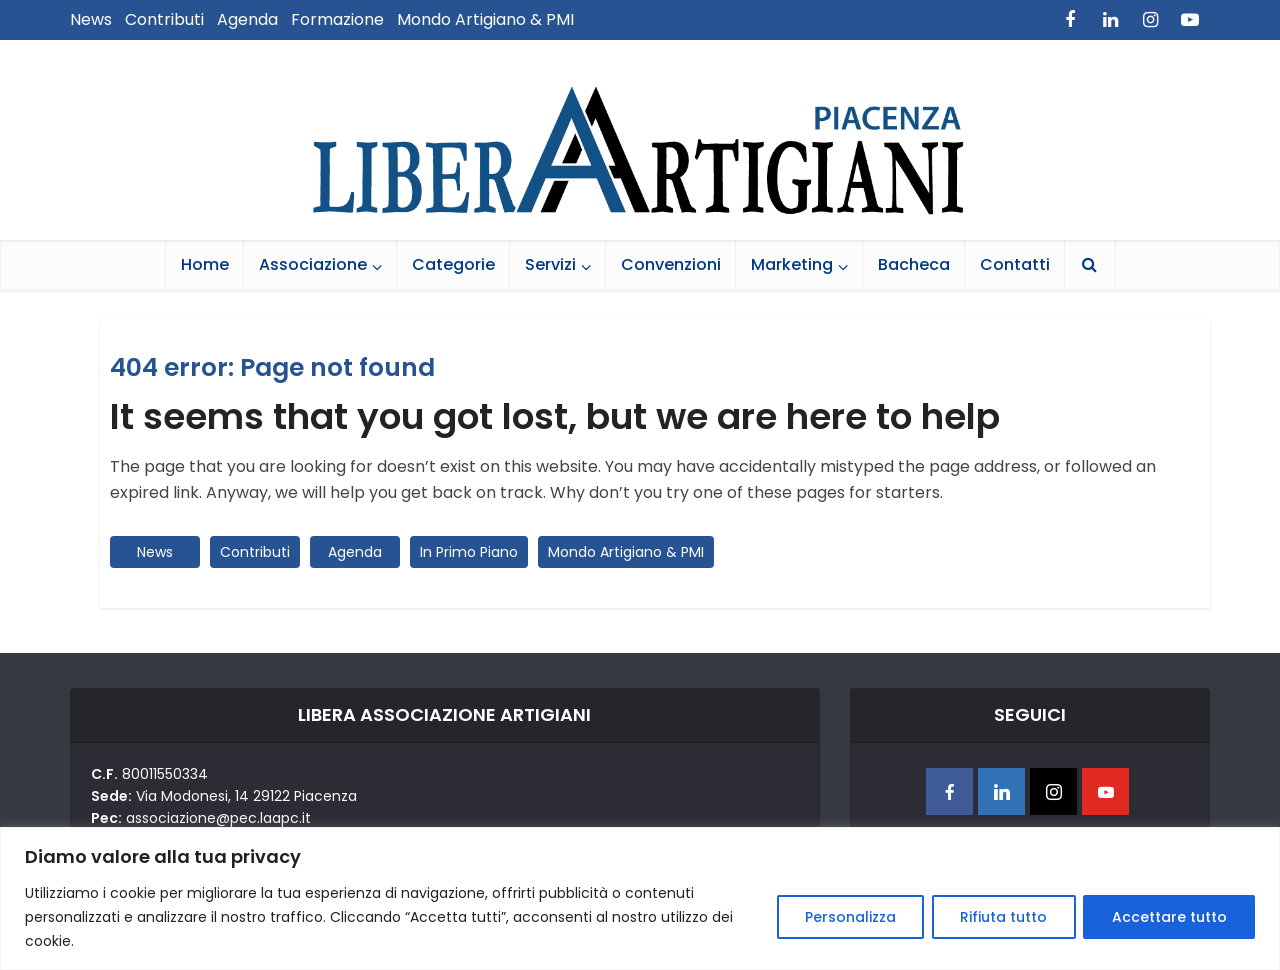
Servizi (550, 264)
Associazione (313, 264)
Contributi (164, 19)
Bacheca (914, 264)
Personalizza (846, 917)
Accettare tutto (1168, 917)
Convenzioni (671, 264)
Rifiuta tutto (1001, 917)
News (91, 19)
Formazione (337, 19)
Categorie (453, 264)
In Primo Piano (469, 552)
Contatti (1015, 264)
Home (205, 264)
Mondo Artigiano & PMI (485, 19)
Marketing (792, 264)
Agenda (247, 19)
